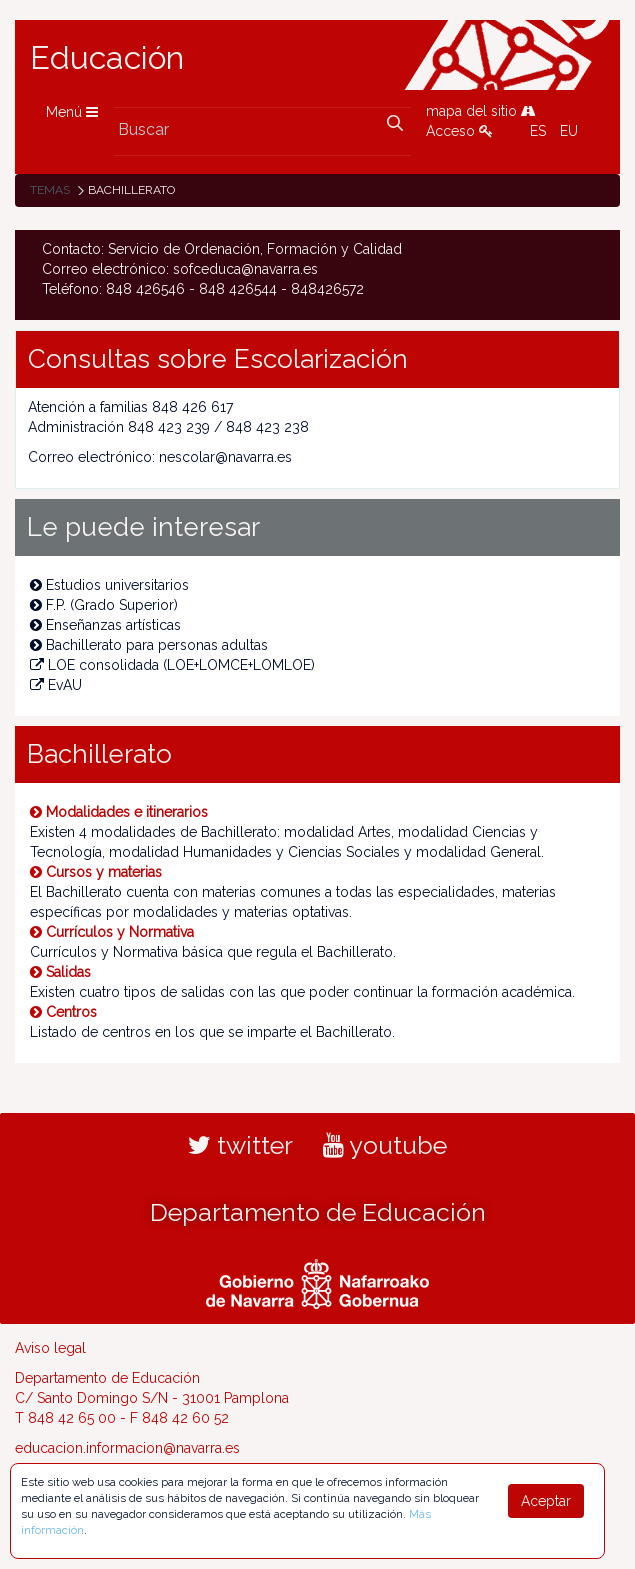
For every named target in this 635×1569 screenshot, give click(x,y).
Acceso (459, 131)
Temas (50, 190)
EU (569, 131)
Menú (72, 112)
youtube (385, 1145)
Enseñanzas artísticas (105, 625)
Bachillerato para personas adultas (149, 645)
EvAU (56, 685)
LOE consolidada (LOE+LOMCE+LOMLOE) (172, 665)
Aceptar (546, 1501)
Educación (107, 58)
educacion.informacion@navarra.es (127, 1448)
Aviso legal (50, 1348)
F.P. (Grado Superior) (104, 605)
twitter (240, 1145)
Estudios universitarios (109, 585)
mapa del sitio (481, 111)
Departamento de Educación (318, 1212)
